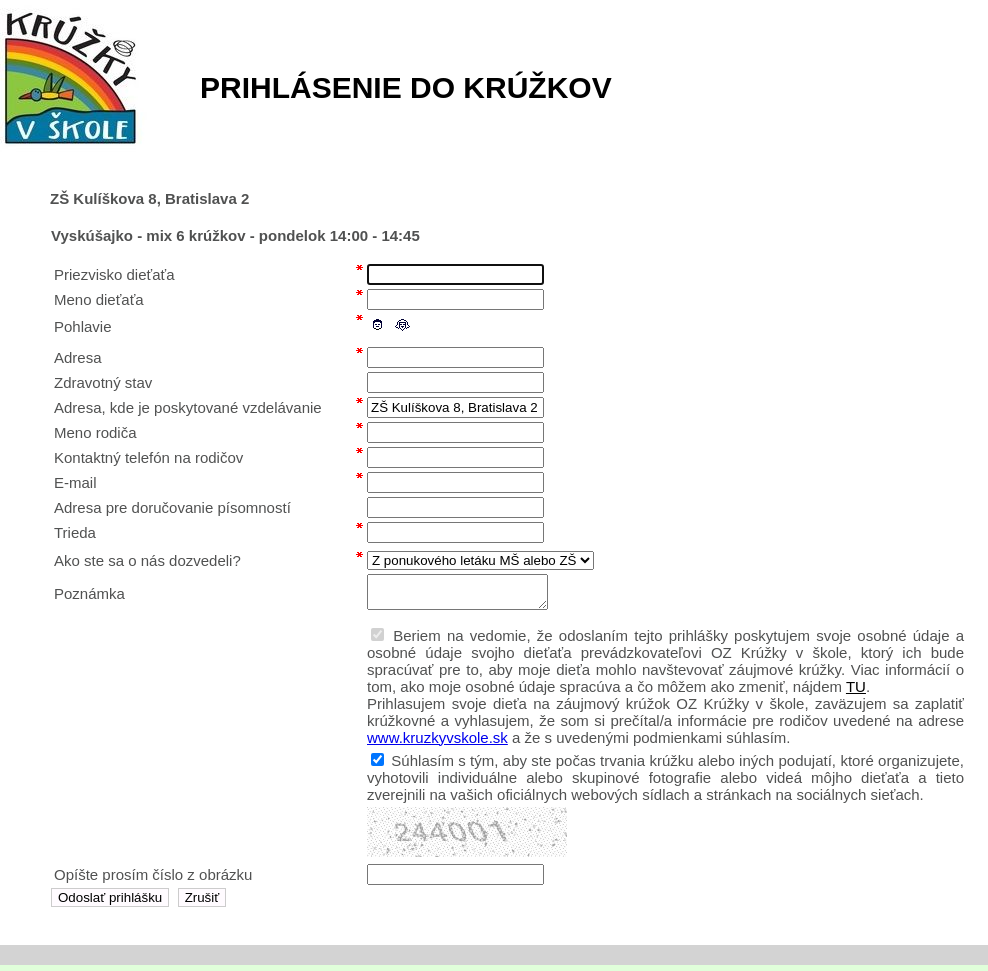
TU (856, 692)
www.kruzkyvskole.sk (437, 743)
